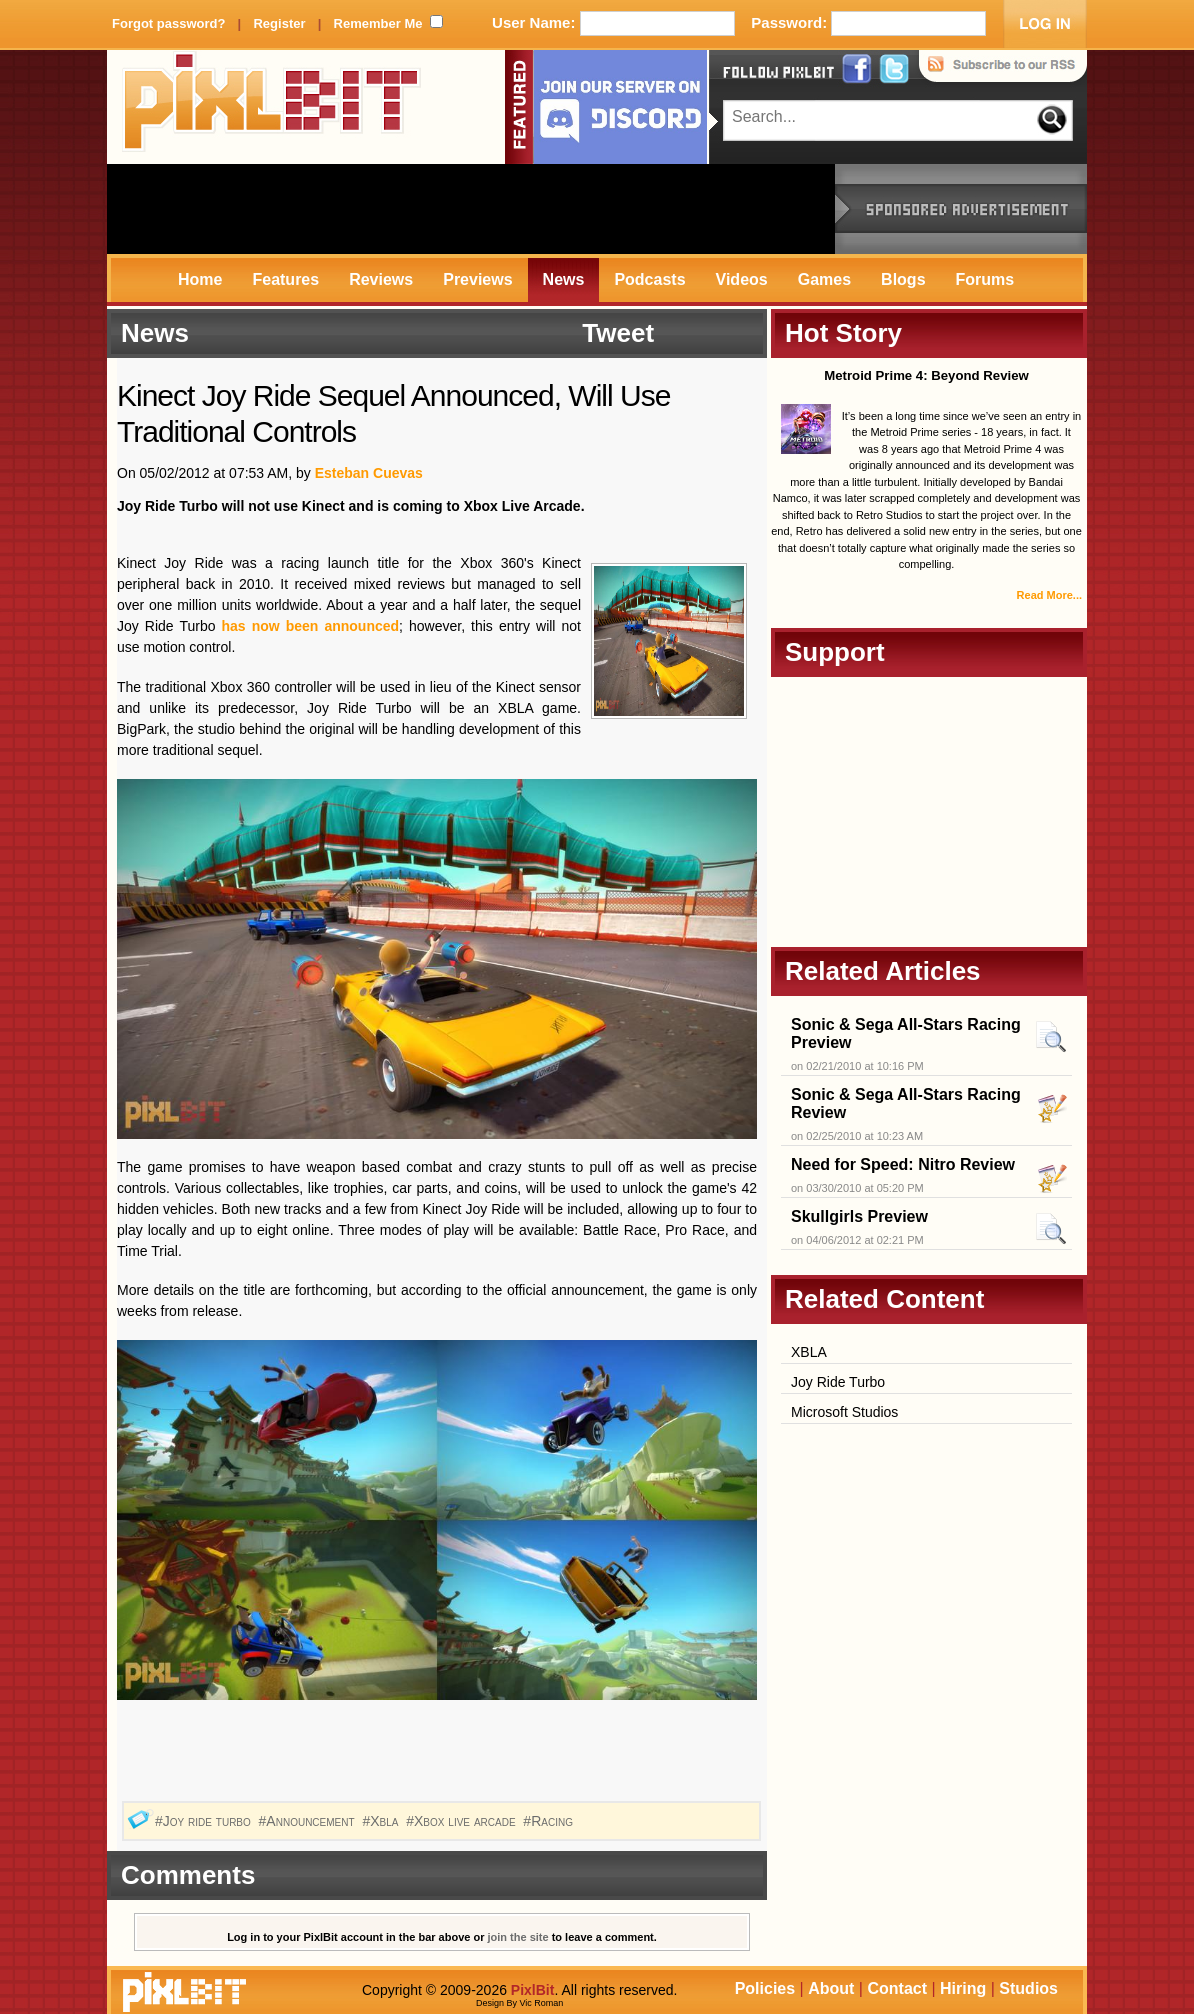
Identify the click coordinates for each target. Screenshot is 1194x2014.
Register (279, 23)
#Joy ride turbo (205, 1821)
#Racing (549, 1821)
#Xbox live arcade (462, 1821)
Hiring (963, 1988)
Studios (1028, 1988)
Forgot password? (168, 23)
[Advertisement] (471, 209)
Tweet (618, 333)
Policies (765, 1988)
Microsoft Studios (844, 1412)
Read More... (1049, 595)
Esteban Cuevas (369, 473)
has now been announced (307, 626)
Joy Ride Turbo (838, 1382)
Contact (897, 1988)
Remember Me (378, 23)
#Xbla (382, 1821)
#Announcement (309, 1821)
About (831, 1988)
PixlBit (272, 107)
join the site (518, 1937)
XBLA (809, 1352)
